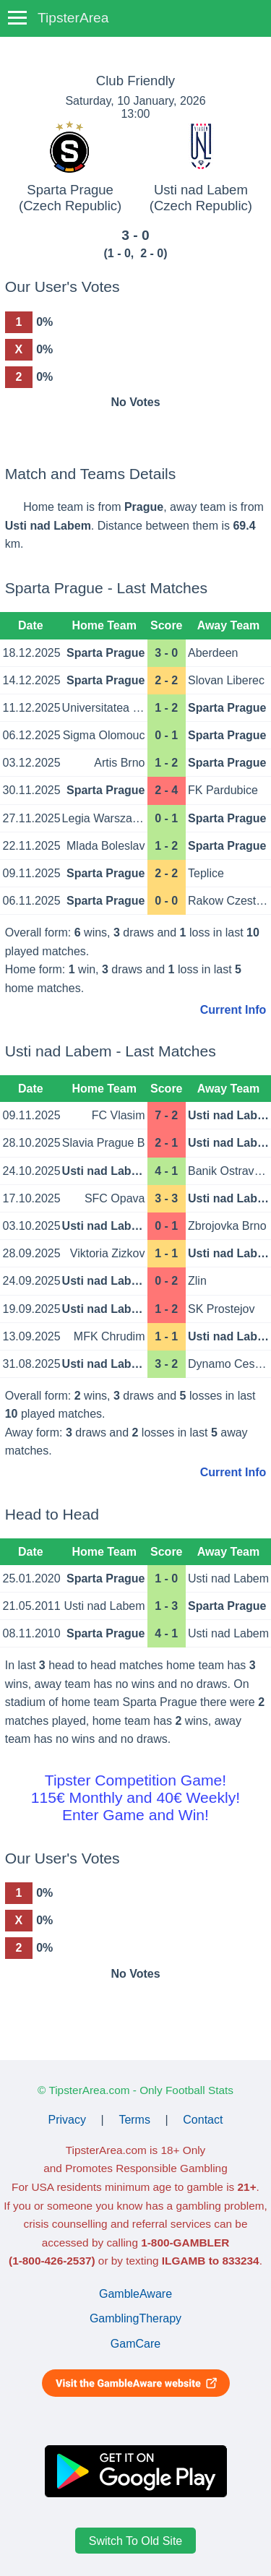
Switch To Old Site (136, 2541)
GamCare (135, 2344)
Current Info (233, 1010)
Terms (134, 2120)
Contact (203, 2120)
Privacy (67, 2120)
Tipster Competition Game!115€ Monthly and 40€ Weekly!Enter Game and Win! (135, 1797)
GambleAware (135, 2294)
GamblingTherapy (135, 2318)
